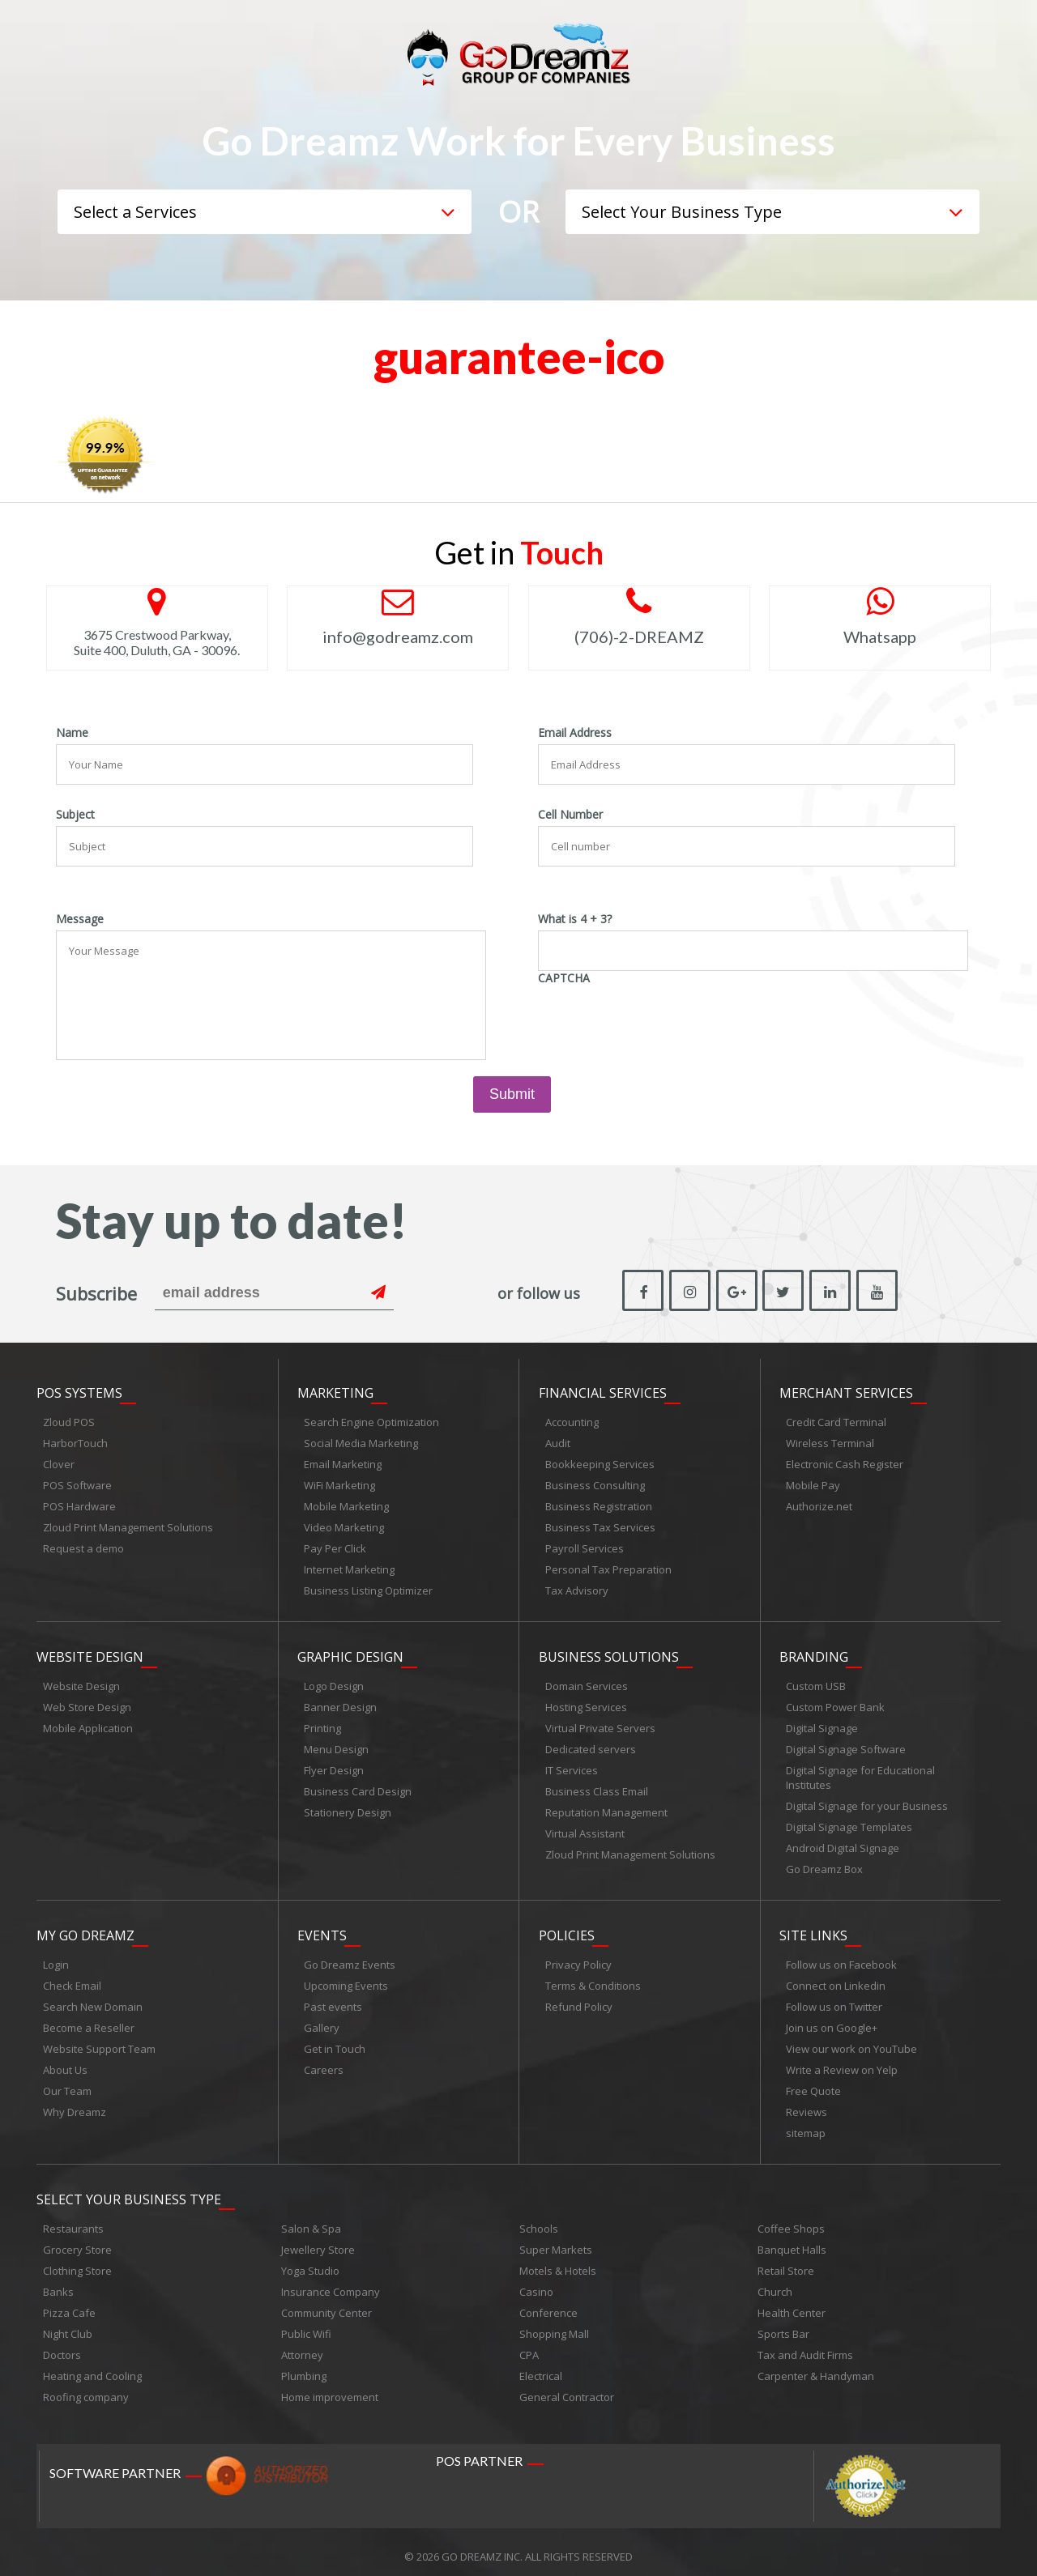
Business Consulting (595, 1483)
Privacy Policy (578, 1958)
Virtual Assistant (585, 1829)
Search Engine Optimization (371, 1420)
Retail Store (785, 2262)
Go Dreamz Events (349, 1958)
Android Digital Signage (842, 1844)
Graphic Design (350, 1653)
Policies (567, 1929)
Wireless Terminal (830, 1441)
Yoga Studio (310, 2262)
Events (322, 1929)
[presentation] (661, 1021)
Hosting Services (586, 1703)
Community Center (326, 2304)
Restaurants (73, 2219)
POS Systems (79, 1391)
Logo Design (334, 1682)
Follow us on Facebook (841, 1958)
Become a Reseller (88, 2021)
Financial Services (603, 1391)
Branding (813, 1653)
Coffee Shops (791, 2219)
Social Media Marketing (361, 1441)
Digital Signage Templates (849, 1823)
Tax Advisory (576, 1589)
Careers (324, 2063)
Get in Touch (334, 2042)
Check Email (72, 1979)
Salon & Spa (311, 2219)
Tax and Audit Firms (805, 2346)
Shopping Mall (554, 2325)
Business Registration (598, 1504)
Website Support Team (99, 2042)
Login (56, 1958)
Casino (536, 2283)
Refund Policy (578, 2000)
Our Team (67, 2084)
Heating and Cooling (92, 2367)
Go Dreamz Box (824, 1865)
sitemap (806, 2126)
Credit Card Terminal (836, 1420)
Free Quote (813, 2084)
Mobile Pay (813, 1483)
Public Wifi (306, 2325)
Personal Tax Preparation (608, 1568)
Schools (538, 2219)
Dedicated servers (590, 1745)
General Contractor (566, 2388)
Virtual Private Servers (600, 1724)
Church (774, 2283)
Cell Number (570, 814)
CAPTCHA (564, 978)
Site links (813, 1929)
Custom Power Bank (835, 1703)
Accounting (572, 1420)
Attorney (302, 2346)
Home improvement (329, 2388)
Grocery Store (77, 2240)
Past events (333, 2000)
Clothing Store (77, 2262)
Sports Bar (783, 2325)
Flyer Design (334, 1766)
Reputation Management (606, 1808)
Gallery (321, 2021)
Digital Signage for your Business (867, 1802)
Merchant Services (846, 1391)
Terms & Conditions (593, 1979)
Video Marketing (344, 1525)
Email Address (575, 733)
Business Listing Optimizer (368, 1589)
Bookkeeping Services (600, 1462)
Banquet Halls (791, 2240)
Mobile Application (88, 1724)
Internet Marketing (349, 1568)
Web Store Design (87, 1703)
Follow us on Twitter (834, 2000)
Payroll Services (584, 1546)
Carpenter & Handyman (815, 2367)
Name (72, 733)
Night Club (67, 2325)
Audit (557, 1441)
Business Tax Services (600, 1525)
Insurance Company (330, 2283)
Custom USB (816, 1682)
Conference (548, 2304)
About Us (65, 2063)
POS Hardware (79, 1504)
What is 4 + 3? (575, 919)
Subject (75, 814)
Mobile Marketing (346, 1504)
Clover (59, 1462)
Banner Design (340, 1703)
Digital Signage (822, 1724)
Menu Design (336, 1745)
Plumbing (303, 2367)
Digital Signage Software (846, 1745)
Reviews (806, 2105)
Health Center (791, 2304)
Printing (322, 1724)
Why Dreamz (74, 2105)
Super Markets (555, 2240)
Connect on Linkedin (836, 1979)
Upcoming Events (346, 1979)
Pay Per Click (335, 1546)
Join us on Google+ (831, 2021)
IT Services (571, 1766)
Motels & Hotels (557, 2262)
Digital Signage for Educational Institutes (860, 1773)
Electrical (540, 2367)
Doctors (62, 2346)
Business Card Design (358, 1787)
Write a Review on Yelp (842, 2063)
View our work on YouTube (851, 2042)
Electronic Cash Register (844, 1462)
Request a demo (83, 1546)
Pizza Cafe (69, 2304)
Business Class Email (596, 1787)
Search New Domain (93, 2000)
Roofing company (86, 2388)
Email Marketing (343, 1462)
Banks (58, 2283)
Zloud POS (69, 1420)
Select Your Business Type (128, 2190)
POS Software (77, 1483)
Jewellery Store (318, 2240)
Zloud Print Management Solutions (128, 1525)
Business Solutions (609, 1653)
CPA (529, 2346)
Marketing (335, 1391)
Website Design (89, 1653)
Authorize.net (819, 1504)
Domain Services (586, 1682)
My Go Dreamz (85, 1929)
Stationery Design (347, 1808)
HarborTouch (75, 1441)
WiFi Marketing (339, 1483)
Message (80, 919)
